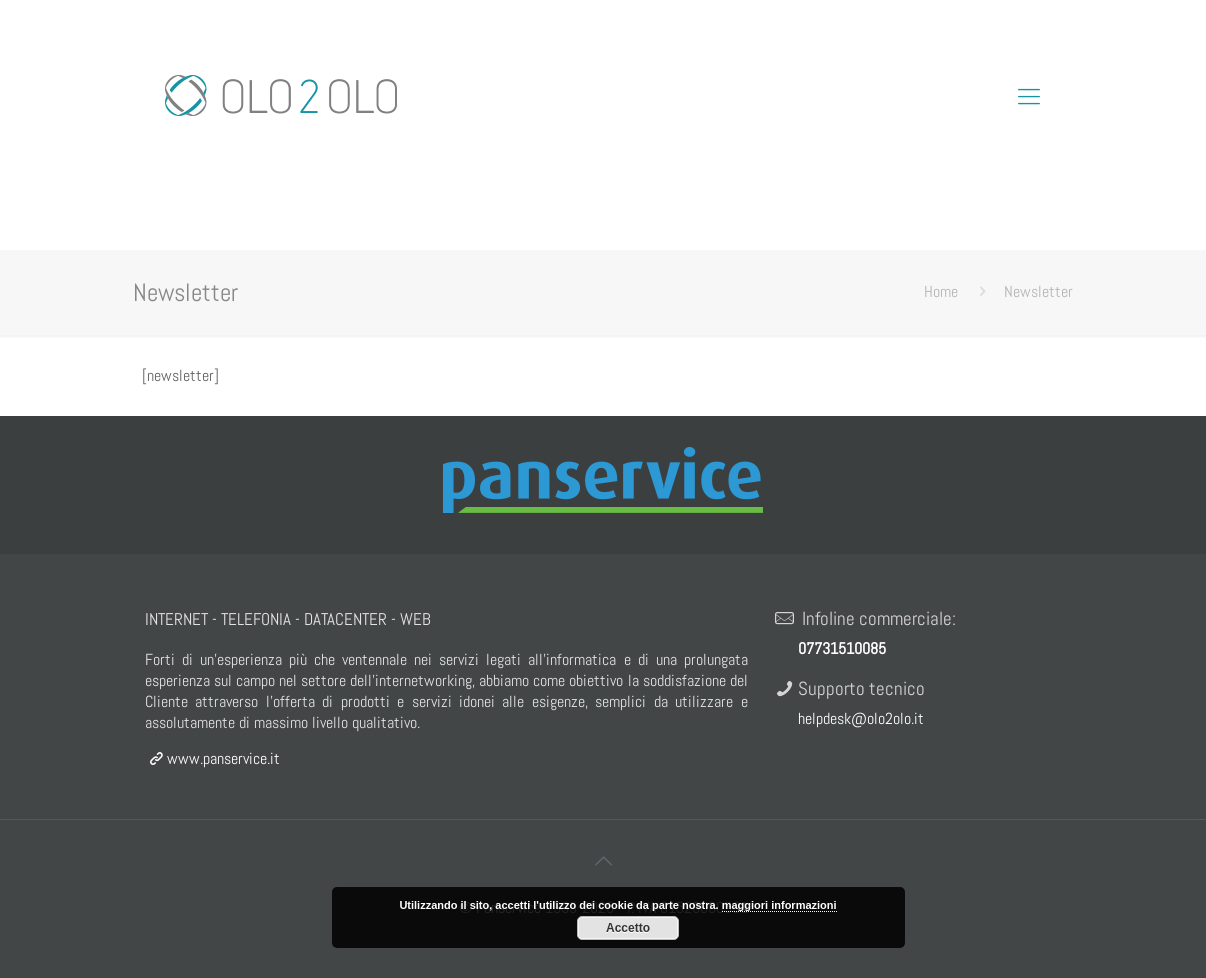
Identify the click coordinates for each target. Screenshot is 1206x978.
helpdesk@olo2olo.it (861, 718)
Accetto (628, 928)
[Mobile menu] (1029, 96)
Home (941, 291)
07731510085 (842, 648)
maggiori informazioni (779, 905)
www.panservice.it (212, 758)
